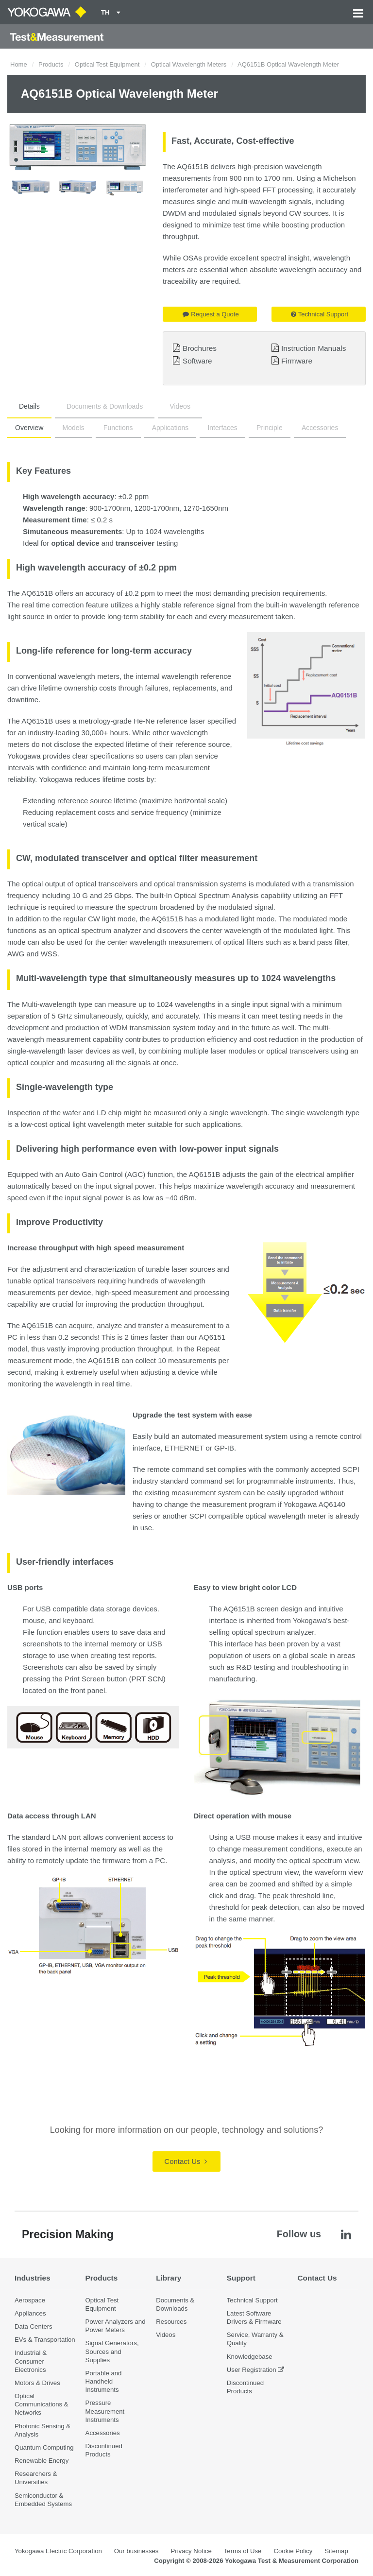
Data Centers (33, 2326)
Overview (29, 428)
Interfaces (222, 428)
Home (18, 64)
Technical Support (319, 314)
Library (168, 2278)
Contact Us (185, 2161)
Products (50, 64)
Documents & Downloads (105, 406)
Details (29, 406)
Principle (269, 428)
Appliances (30, 2313)
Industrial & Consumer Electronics (31, 2361)
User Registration (251, 2369)
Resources (171, 2321)
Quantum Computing (44, 2447)
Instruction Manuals (313, 348)
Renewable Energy (41, 2460)
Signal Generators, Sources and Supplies (112, 2351)
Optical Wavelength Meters (189, 64)
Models (74, 428)
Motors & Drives (37, 2382)
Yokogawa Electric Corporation (58, 2551)
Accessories (320, 428)
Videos (180, 406)
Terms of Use (243, 2551)
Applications (170, 428)
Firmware (296, 361)
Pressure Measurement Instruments (105, 2411)
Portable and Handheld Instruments (103, 2381)
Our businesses (136, 2551)
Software (197, 361)
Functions (118, 428)
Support (241, 2278)
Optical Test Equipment (107, 64)
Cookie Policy (292, 2551)
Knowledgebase (249, 2356)
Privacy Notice (190, 2551)
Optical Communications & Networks (41, 2404)
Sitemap (336, 2551)
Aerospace (30, 2300)
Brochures (200, 348)
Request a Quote (210, 314)
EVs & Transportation (45, 2339)
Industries (33, 2278)
